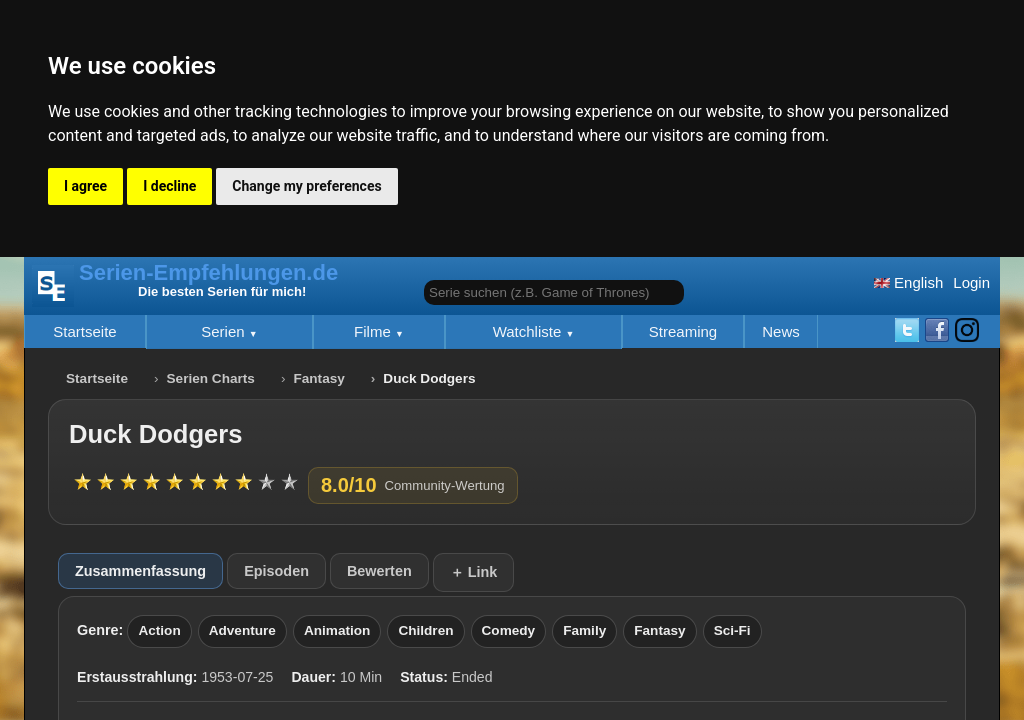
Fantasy (318, 378)
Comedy (509, 630)
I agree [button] (85, 186)
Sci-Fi (732, 630)
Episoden (276, 571)
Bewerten (379, 571)
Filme (374, 331)
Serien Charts (211, 378)
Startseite (84, 331)
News (781, 331)
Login (971, 282)
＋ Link (474, 572)
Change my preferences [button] (306, 186)
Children (425, 630)
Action (159, 630)
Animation (337, 630)
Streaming (683, 331)
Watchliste (529, 331)
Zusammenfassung (140, 571)
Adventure (242, 630)
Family (584, 630)
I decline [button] (169, 186)
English (908, 282)
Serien (225, 331)
